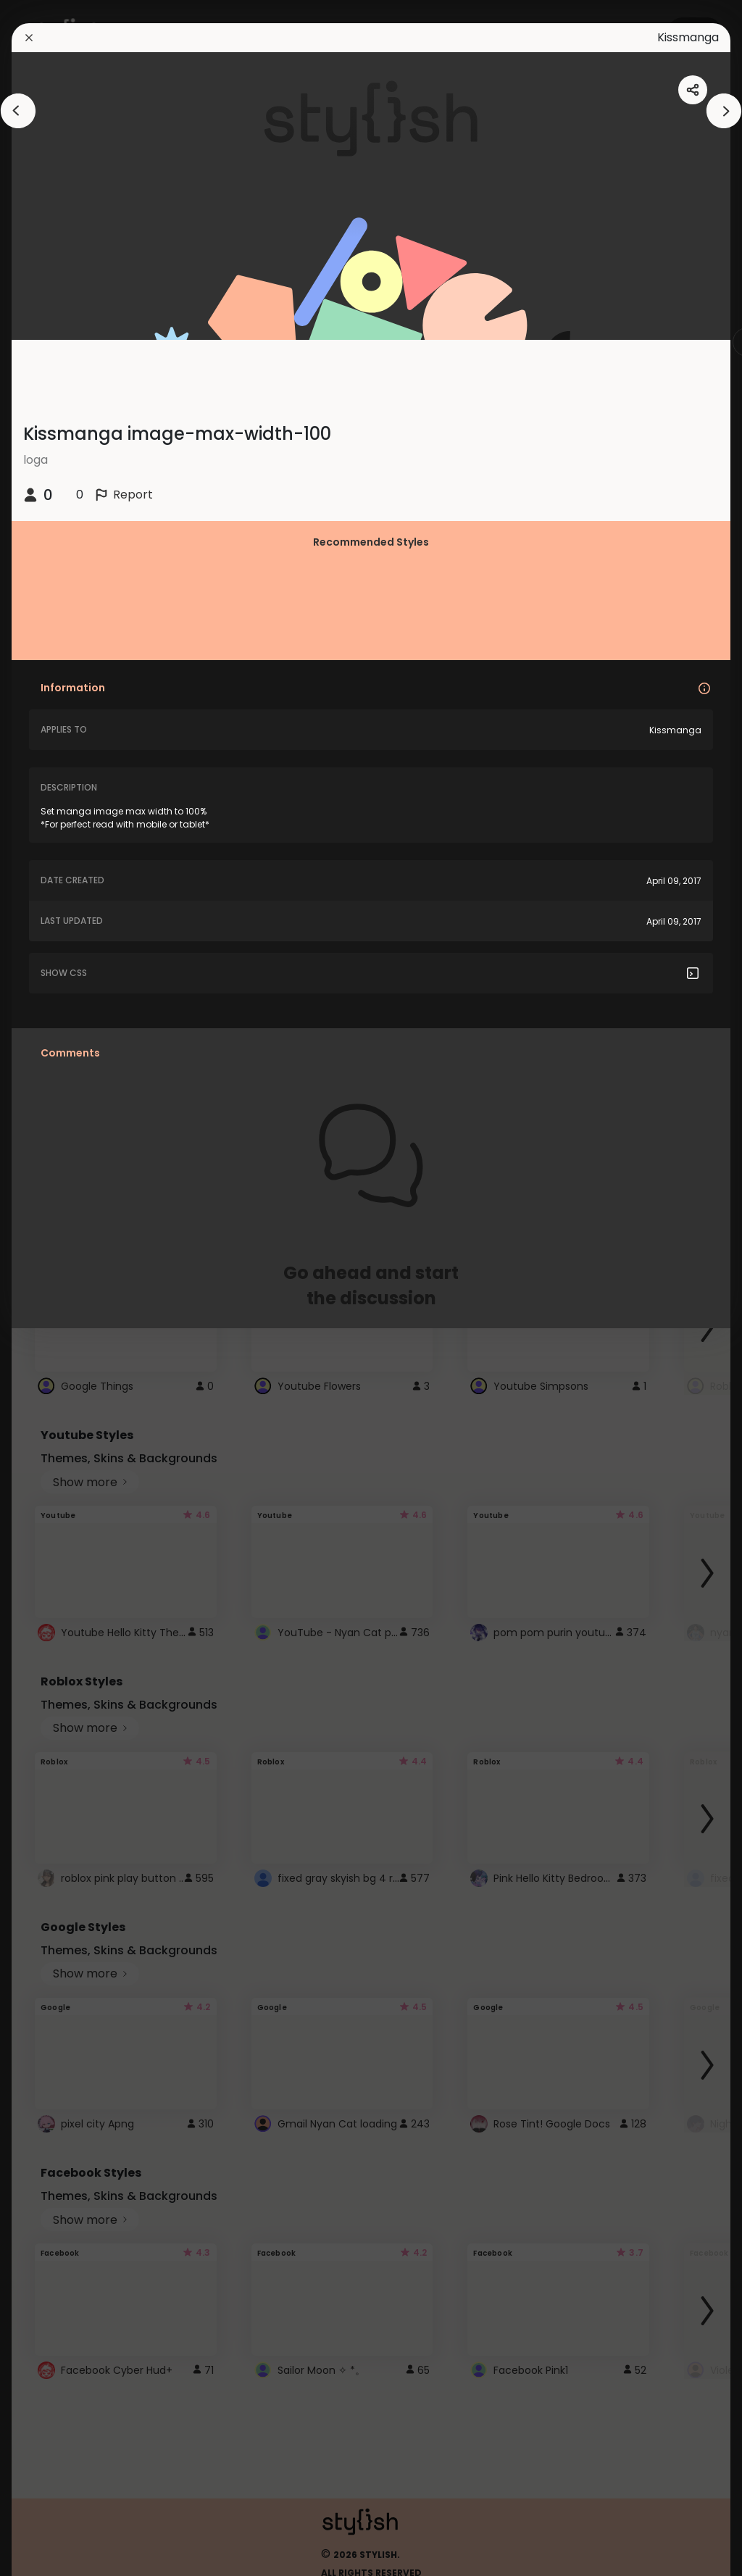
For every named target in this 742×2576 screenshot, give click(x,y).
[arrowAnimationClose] (18, 111)
